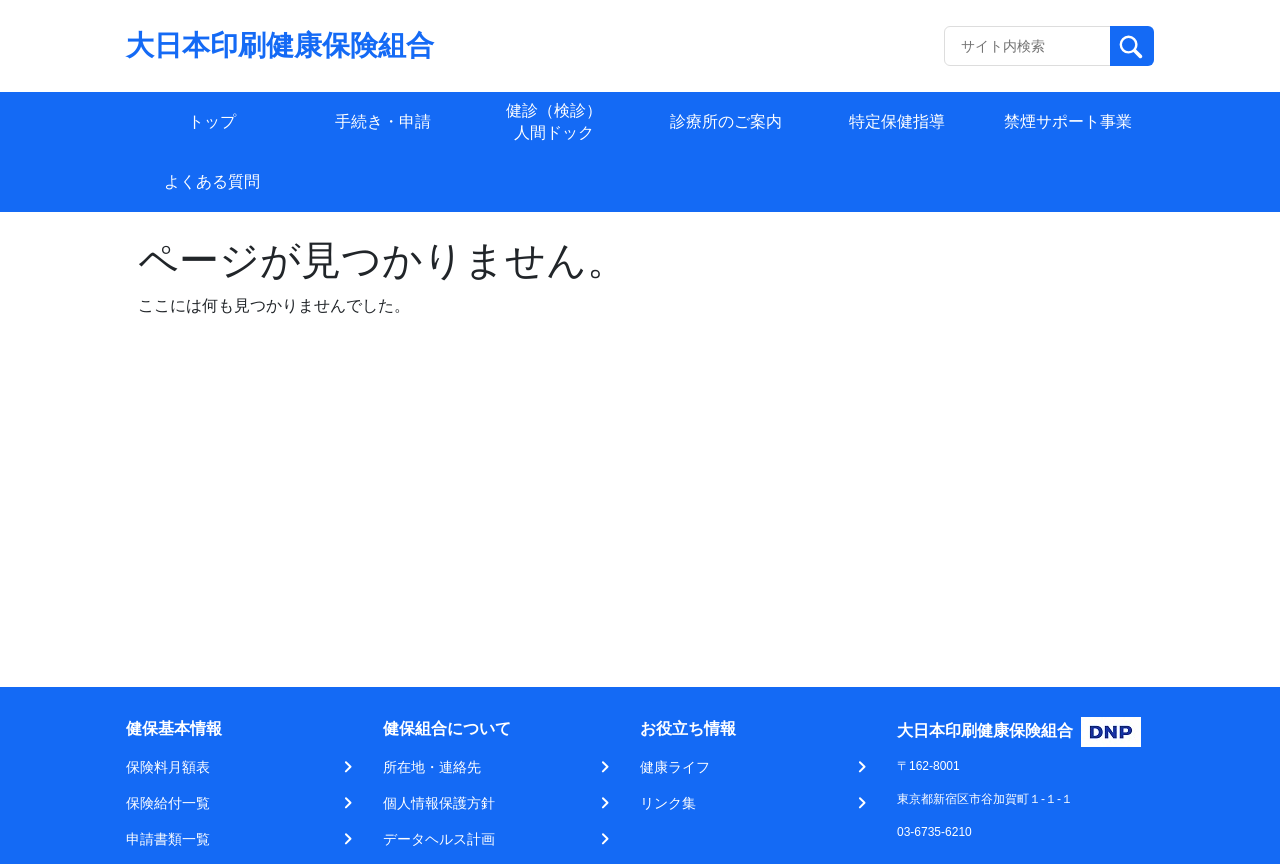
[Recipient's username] (1027, 46)
